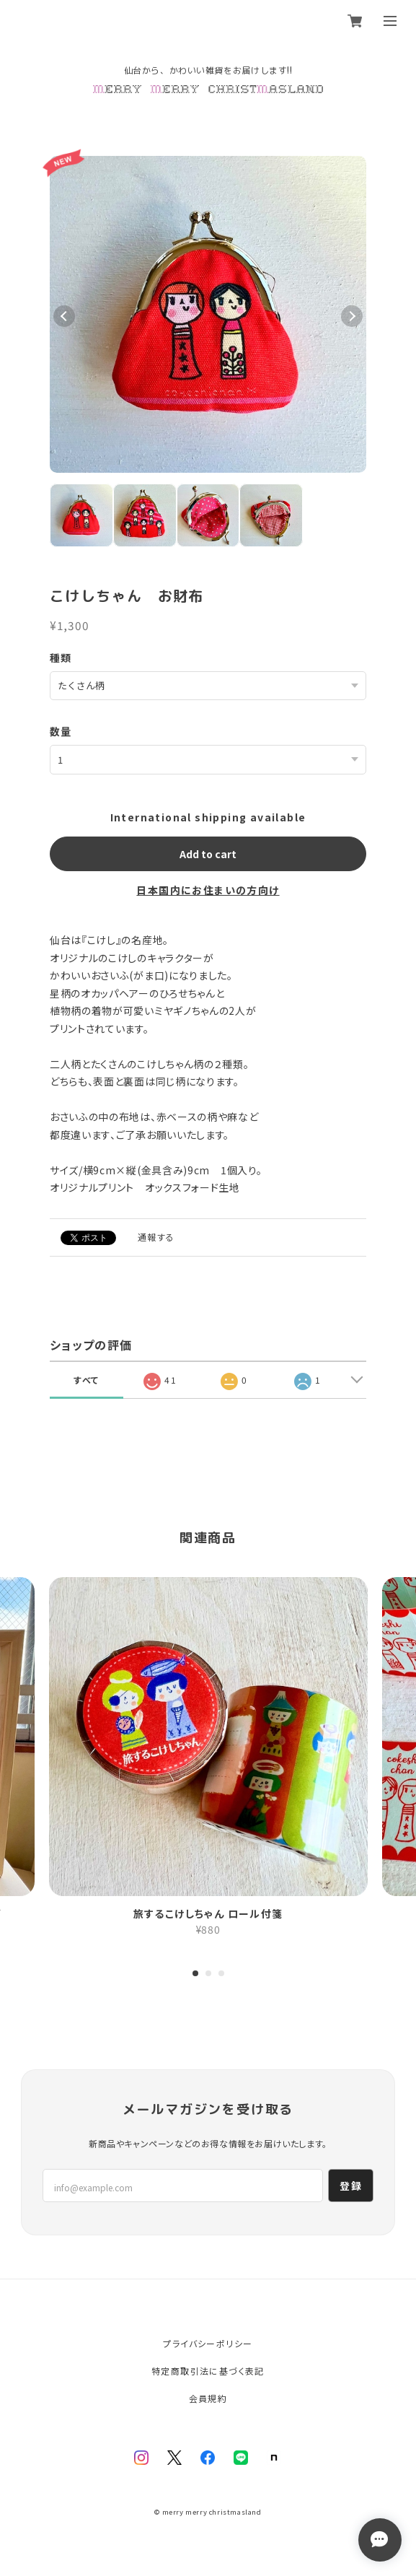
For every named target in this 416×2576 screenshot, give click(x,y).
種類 (61, 657)
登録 (351, 2185)
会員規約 (208, 2398)
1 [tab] (195, 1975)
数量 (61, 731)
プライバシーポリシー (207, 2343)
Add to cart (208, 854)
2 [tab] (208, 1975)
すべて (86, 1380)
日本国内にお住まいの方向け (207, 890)
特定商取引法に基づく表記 (208, 2371)
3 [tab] (221, 1975)
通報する (156, 1237)
